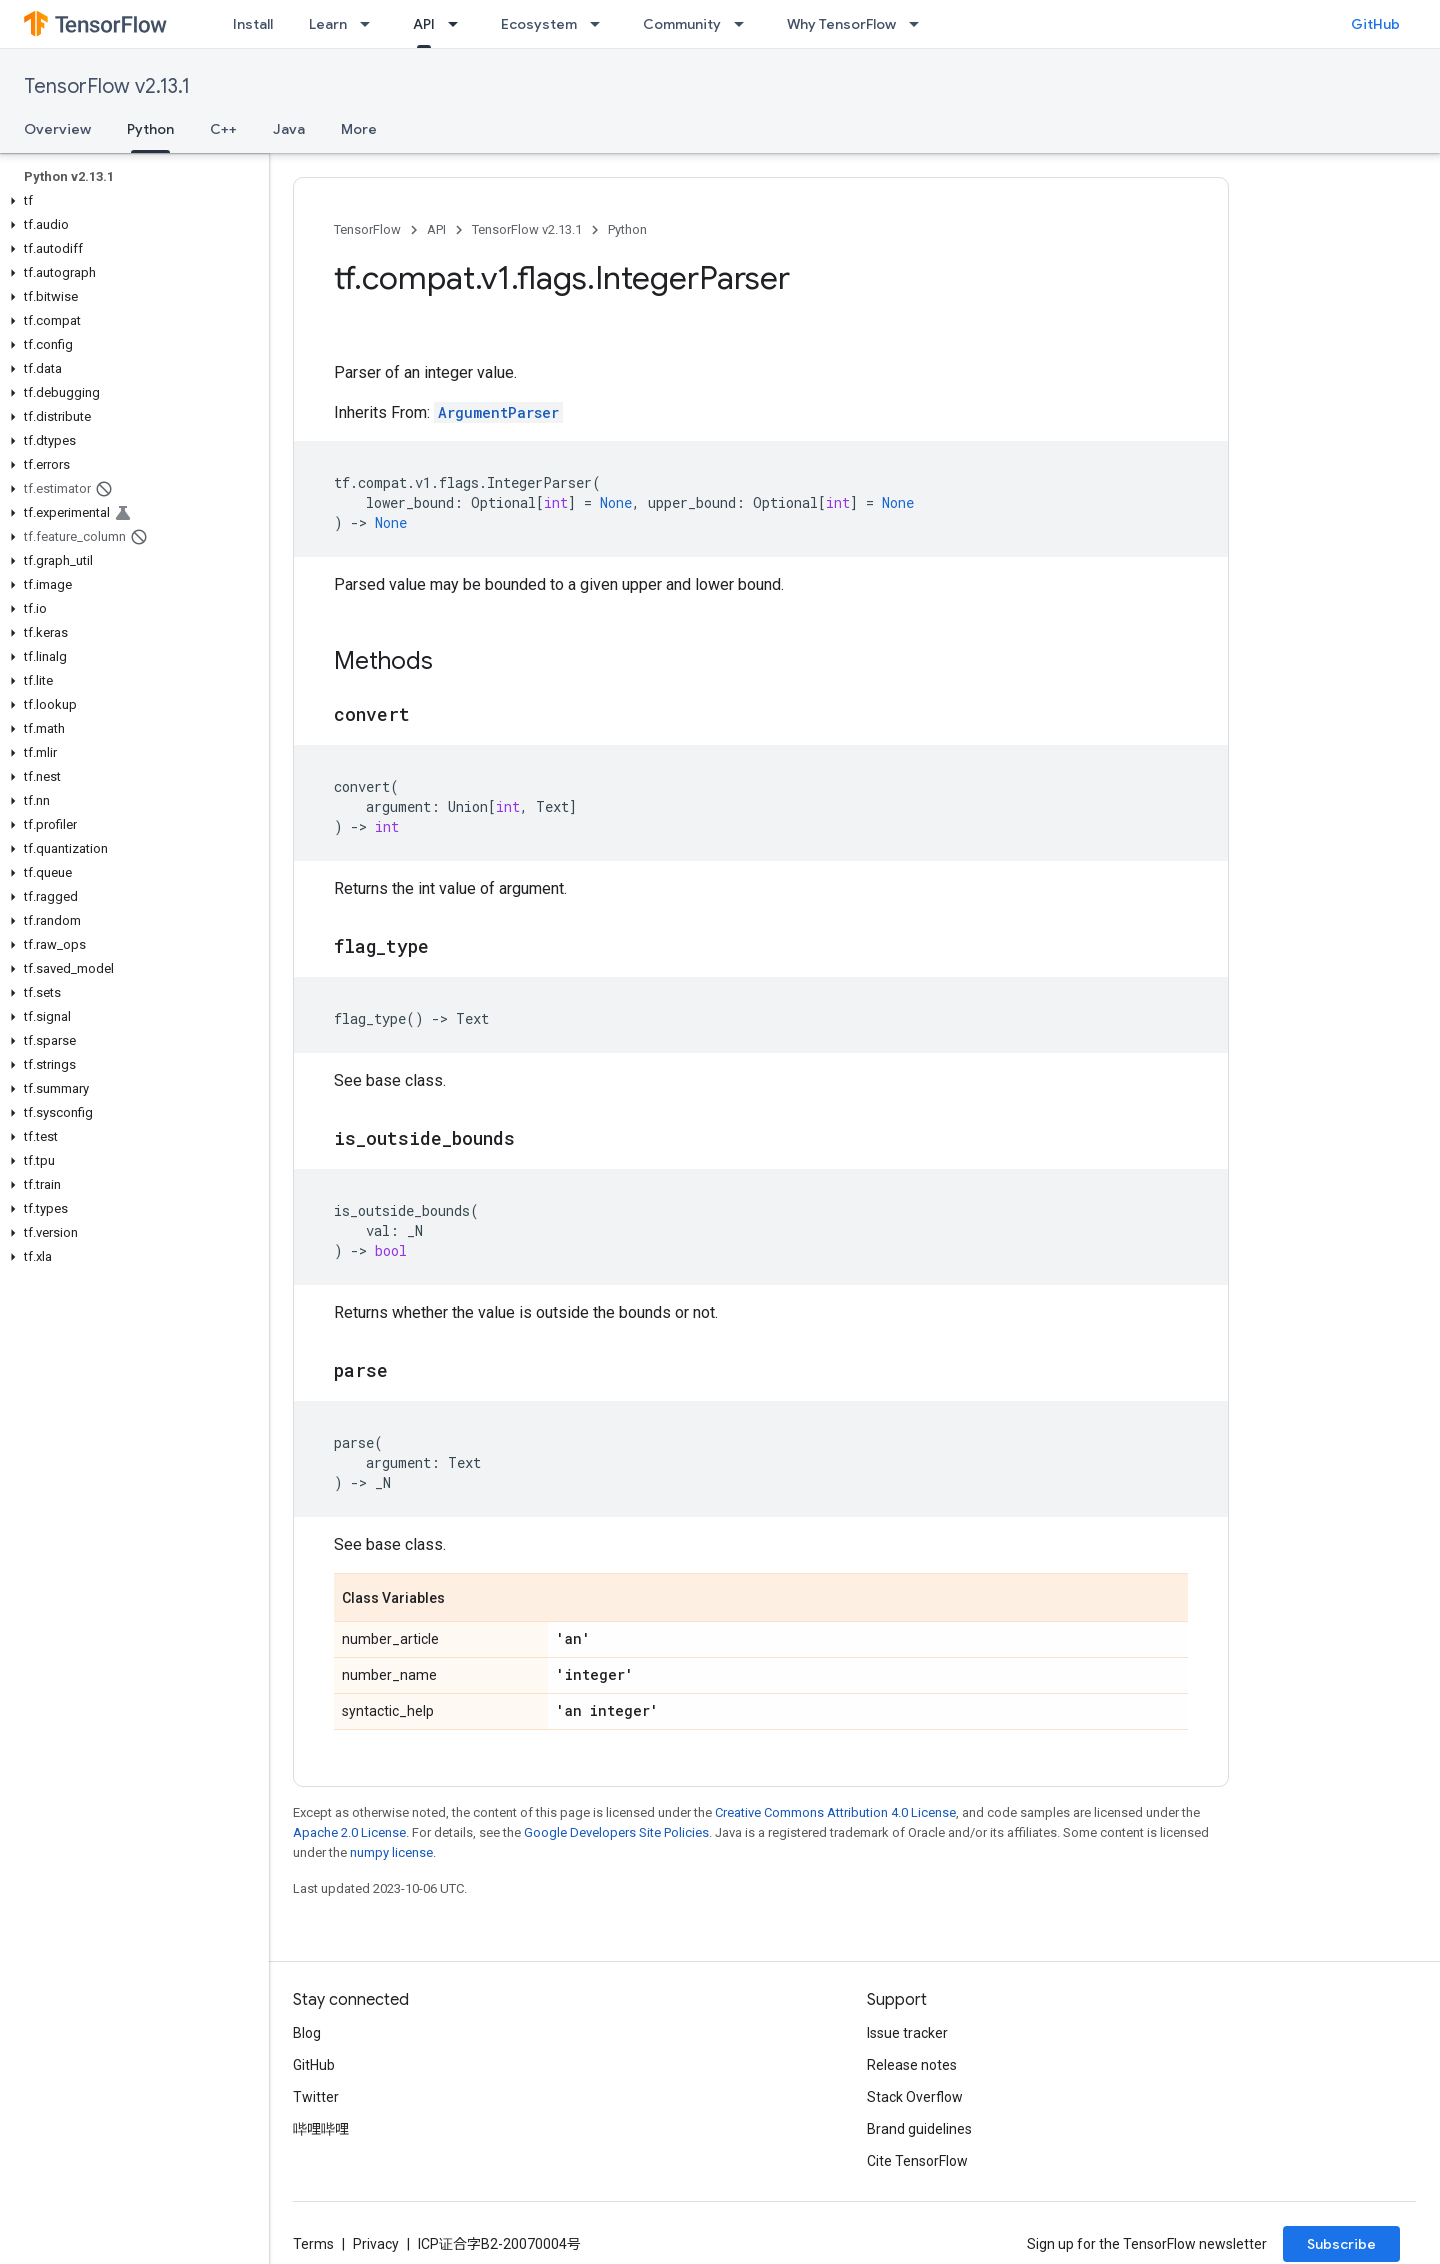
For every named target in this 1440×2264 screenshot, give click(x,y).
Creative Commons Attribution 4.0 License (835, 1812)
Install (253, 24)
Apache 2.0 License (349, 1832)
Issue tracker (907, 2033)
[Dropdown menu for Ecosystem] (601, 24)
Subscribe (1341, 2244)
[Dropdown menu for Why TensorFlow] (920, 24)
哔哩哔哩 (321, 2129)
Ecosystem (539, 24)
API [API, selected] (424, 24)
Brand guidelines (919, 2129)
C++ (223, 129)
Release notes (912, 2065)
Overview (57, 129)
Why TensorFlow (841, 24)
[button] (130, 201)
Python (627, 229)
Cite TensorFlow (917, 2161)
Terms (313, 2244)
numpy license (391, 1852)
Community (682, 24)
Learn (328, 24)
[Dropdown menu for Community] (745, 24)
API (436, 229)
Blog (307, 2033)
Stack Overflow (915, 2097)
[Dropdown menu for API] (459, 24)
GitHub (1375, 24)
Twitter (316, 2097)
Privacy (376, 2244)
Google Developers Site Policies (616, 1832)
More (359, 129)
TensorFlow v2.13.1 (107, 86)
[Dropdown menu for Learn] (371, 24)
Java (289, 129)
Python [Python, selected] (150, 129)
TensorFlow (367, 229)
